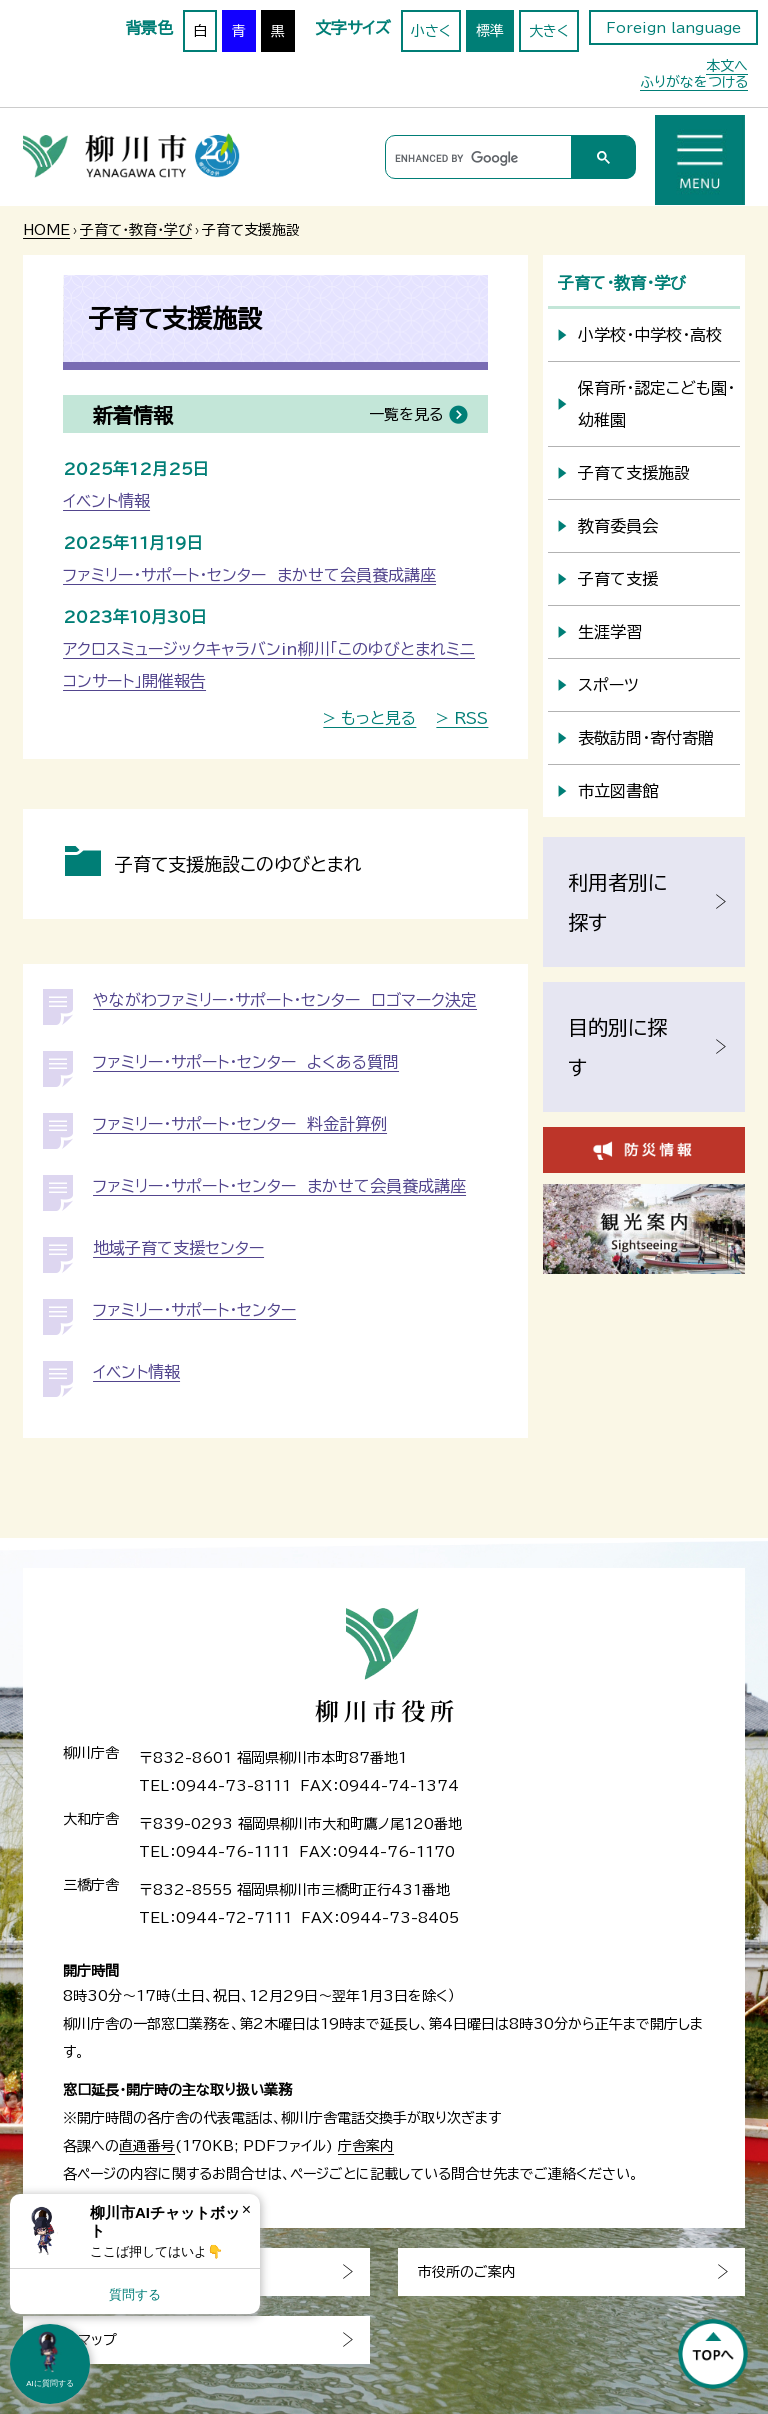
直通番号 (147, 2146)
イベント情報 (106, 501)
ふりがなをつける (694, 82)
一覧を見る (406, 414)
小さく (431, 31)
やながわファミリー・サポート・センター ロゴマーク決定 (285, 1000)
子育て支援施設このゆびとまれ (238, 864)
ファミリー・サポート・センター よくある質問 (246, 1062)
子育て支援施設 (634, 473)
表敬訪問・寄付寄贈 (646, 738)
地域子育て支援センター (178, 1248)
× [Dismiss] (246, 2209)
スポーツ (608, 685)
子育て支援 (618, 579)
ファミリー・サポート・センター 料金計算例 (240, 1124)
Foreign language (673, 28)
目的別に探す (617, 1047)
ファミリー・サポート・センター (194, 1310)
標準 (490, 31)
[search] (475, 158)
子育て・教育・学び (136, 230)
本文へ (727, 66)
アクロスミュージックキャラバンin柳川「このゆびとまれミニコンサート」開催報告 (269, 665)
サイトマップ (80, 2340)
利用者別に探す (617, 902)
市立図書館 (618, 791)
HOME (46, 230)
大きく (549, 31)
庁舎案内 (366, 2146)
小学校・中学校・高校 (650, 335)
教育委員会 (618, 526)
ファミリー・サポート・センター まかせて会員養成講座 (249, 575)
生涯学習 (610, 632)
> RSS (462, 718)
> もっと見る (369, 718)
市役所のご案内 (467, 2272)
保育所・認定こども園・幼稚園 (656, 404)
